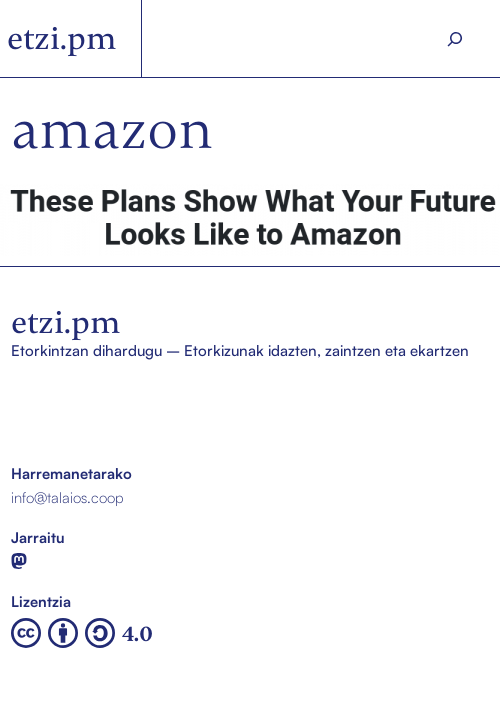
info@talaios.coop (67, 497)
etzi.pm (62, 38)
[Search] (455, 39)
